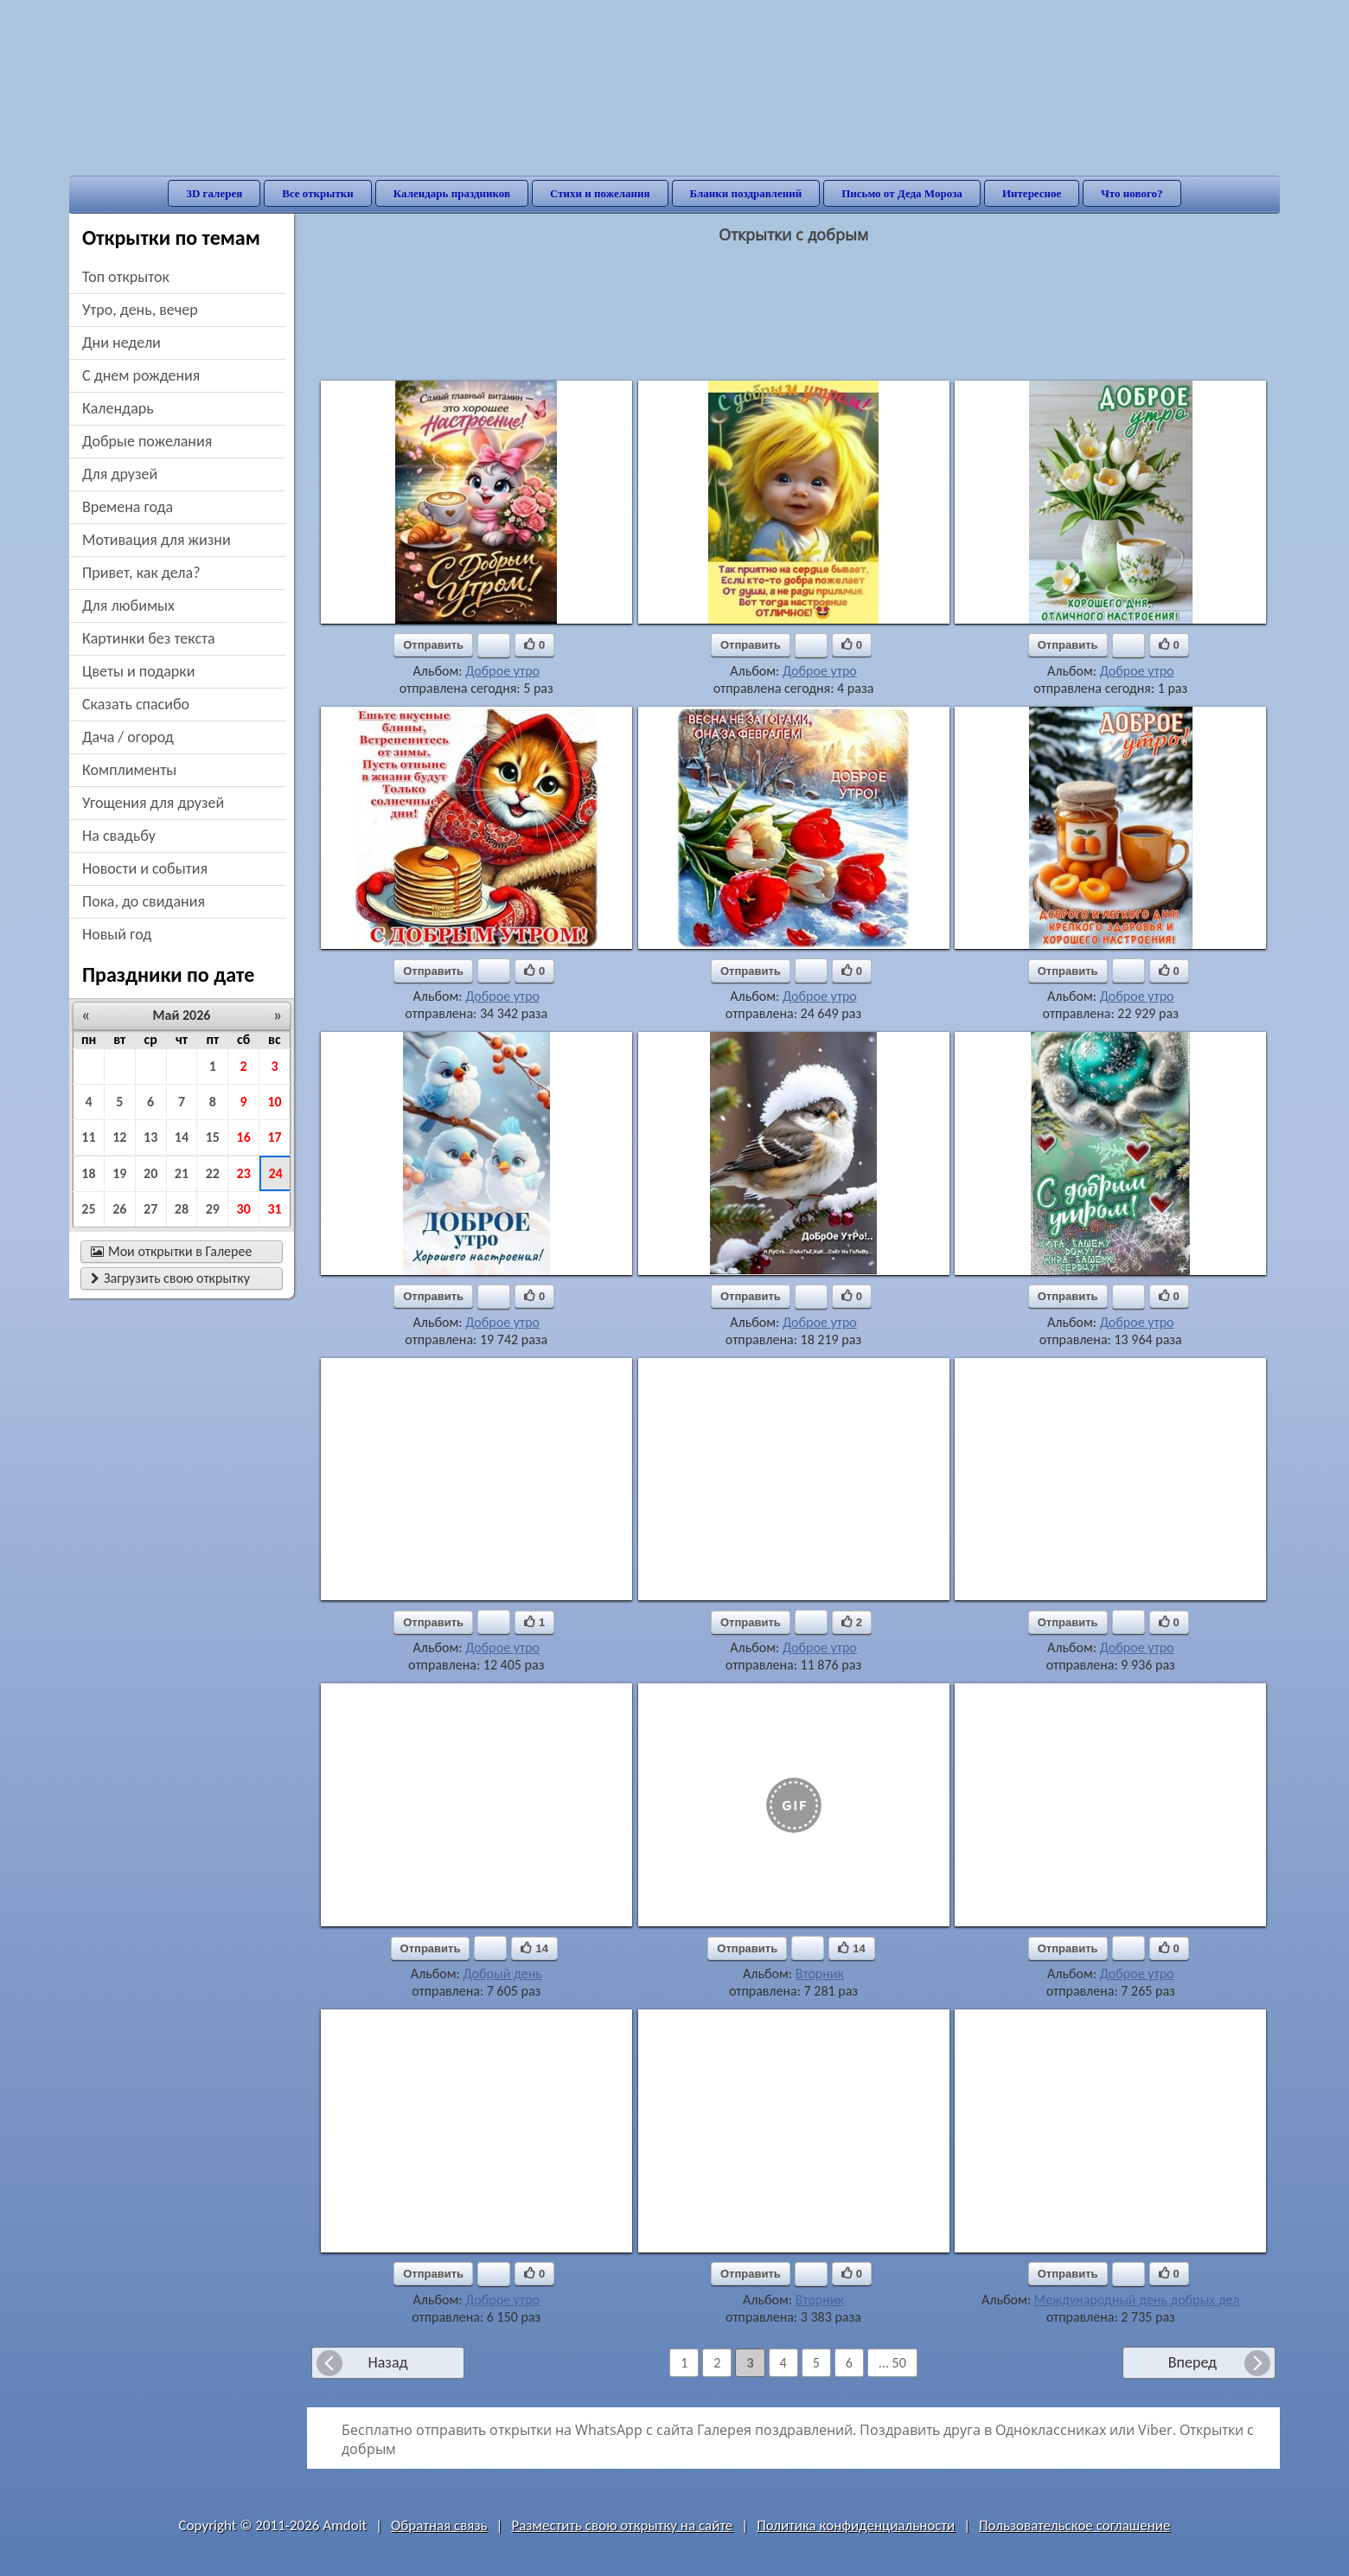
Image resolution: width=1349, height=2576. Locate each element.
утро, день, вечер (140, 309)
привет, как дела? (141, 572)
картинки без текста (148, 638)
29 (213, 1209)
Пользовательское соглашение (1074, 2525)
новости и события (145, 868)
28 (182, 1209)
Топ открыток (125, 276)
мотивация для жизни (156, 539)
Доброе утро (502, 671)
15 (213, 1137)
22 (213, 1173)
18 (88, 1173)
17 (274, 1137)
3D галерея (214, 193)
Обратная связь (439, 2525)
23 (244, 1173)
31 (274, 1209)
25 (88, 1209)
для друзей (119, 474)
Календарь (118, 408)
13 (150, 1137)
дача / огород (128, 737)
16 (244, 1137)
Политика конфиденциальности (856, 2525)
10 (274, 1101)
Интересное (1031, 193)
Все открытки (318, 193)
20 (150, 1173)
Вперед (1192, 2362)
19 (119, 1173)
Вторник (820, 1973)
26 (119, 1209)
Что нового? (1131, 193)
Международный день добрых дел (1137, 2299)
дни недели (121, 342)
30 (244, 1209)
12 (119, 1137)
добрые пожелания (147, 441)
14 (182, 1137)
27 (150, 1209)
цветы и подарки (138, 671)
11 (88, 1137)
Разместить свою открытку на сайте (621, 2525)
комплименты (129, 769)
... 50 (892, 2363)
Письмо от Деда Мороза (901, 193)
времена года (127, 506)
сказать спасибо (135, 704)
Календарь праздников (451, 193)
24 (275, 1173)
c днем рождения (141, 375)
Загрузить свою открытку (170, 1278)
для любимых (128, 605)
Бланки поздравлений (746, 193)
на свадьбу (119, 835)
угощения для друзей (153, 802)
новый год (116, 934)
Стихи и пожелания (600, 193)
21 (182, 1173)
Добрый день (502, 1973)
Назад (387, 2362)
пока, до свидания (143, 901)
